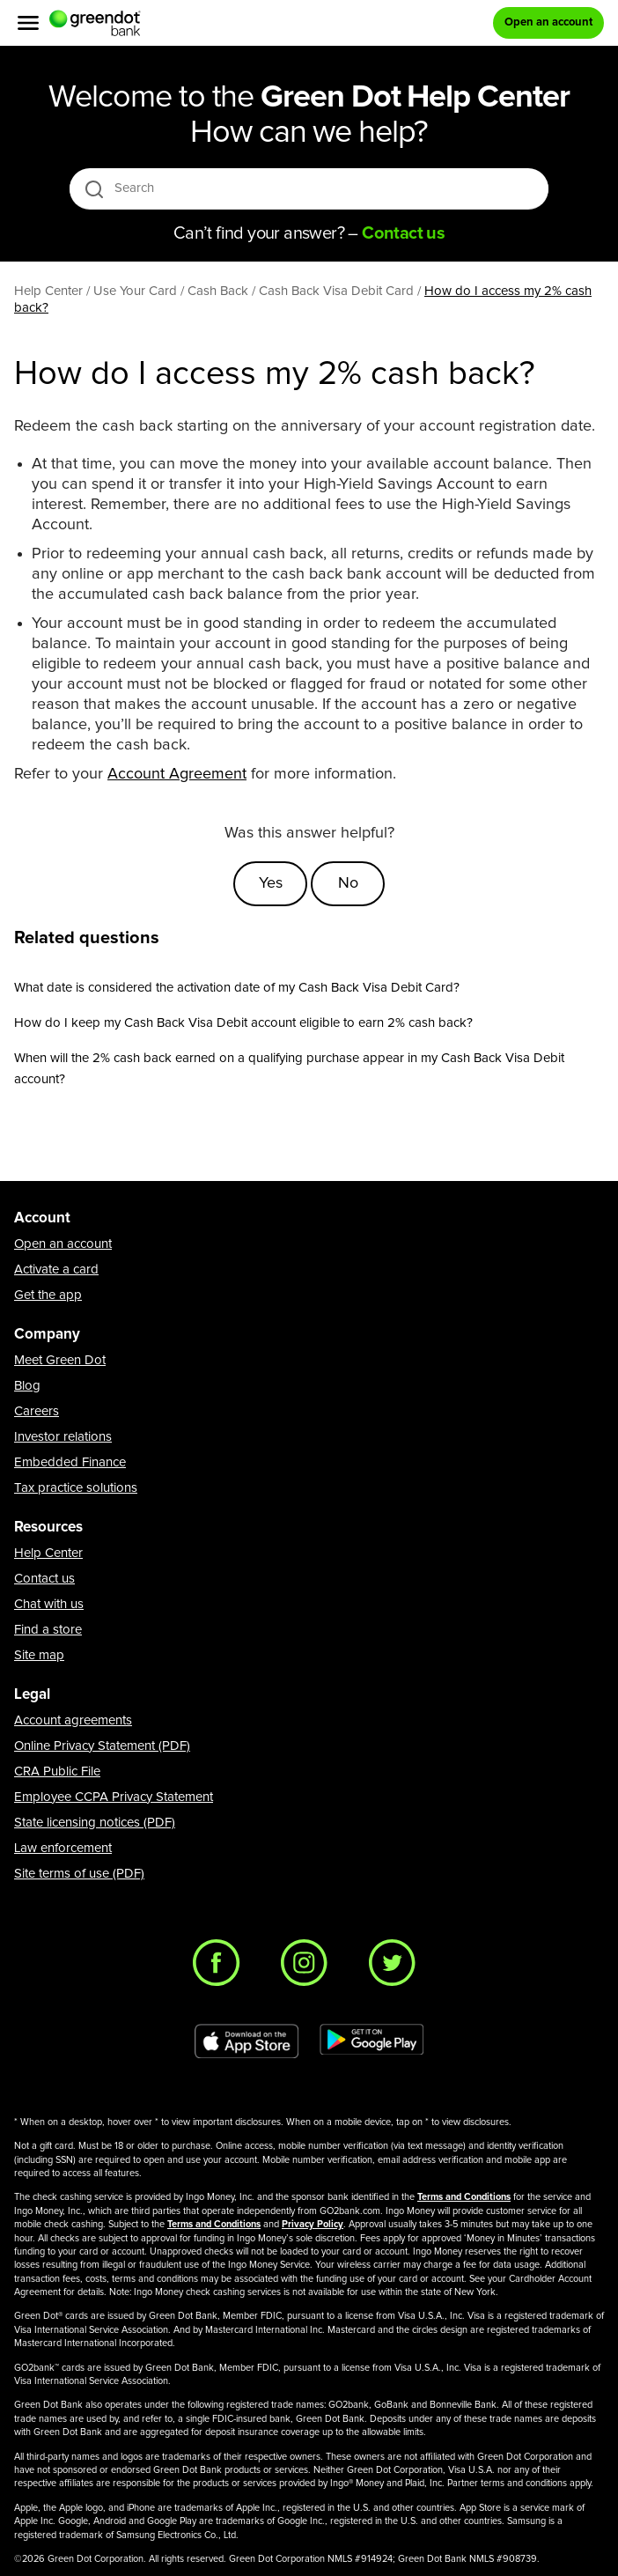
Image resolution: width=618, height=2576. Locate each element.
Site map (39, 1655)
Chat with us (49, 1604)
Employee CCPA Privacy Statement (113, 1797)
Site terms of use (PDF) (79, 1873)
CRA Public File (57, 1771)
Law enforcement (63, 1848)
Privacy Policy (312, 2224)
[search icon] (94, 189)
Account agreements (73, 1720)
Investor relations (63, 1436)
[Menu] (28, 23)
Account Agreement (176, 774)
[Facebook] (221, 1967)
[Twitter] (397, 1967)
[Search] (310, 188)
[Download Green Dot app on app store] (246, 2041)
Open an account (63, 1244)
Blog (27, 1385)
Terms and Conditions (464, 2197)
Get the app (48, 1295)
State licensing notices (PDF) (94, 1822)
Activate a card (56, 1269)
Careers (36, 1411)
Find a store (48, 1629)
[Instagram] (309, 1967)
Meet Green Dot (60, 1360)
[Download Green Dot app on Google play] (371, 2041)
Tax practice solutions (75, 1488)
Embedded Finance (70, 1462)
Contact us (44, 1578)
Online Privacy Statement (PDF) (102, 1746)
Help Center (48, 1553)
